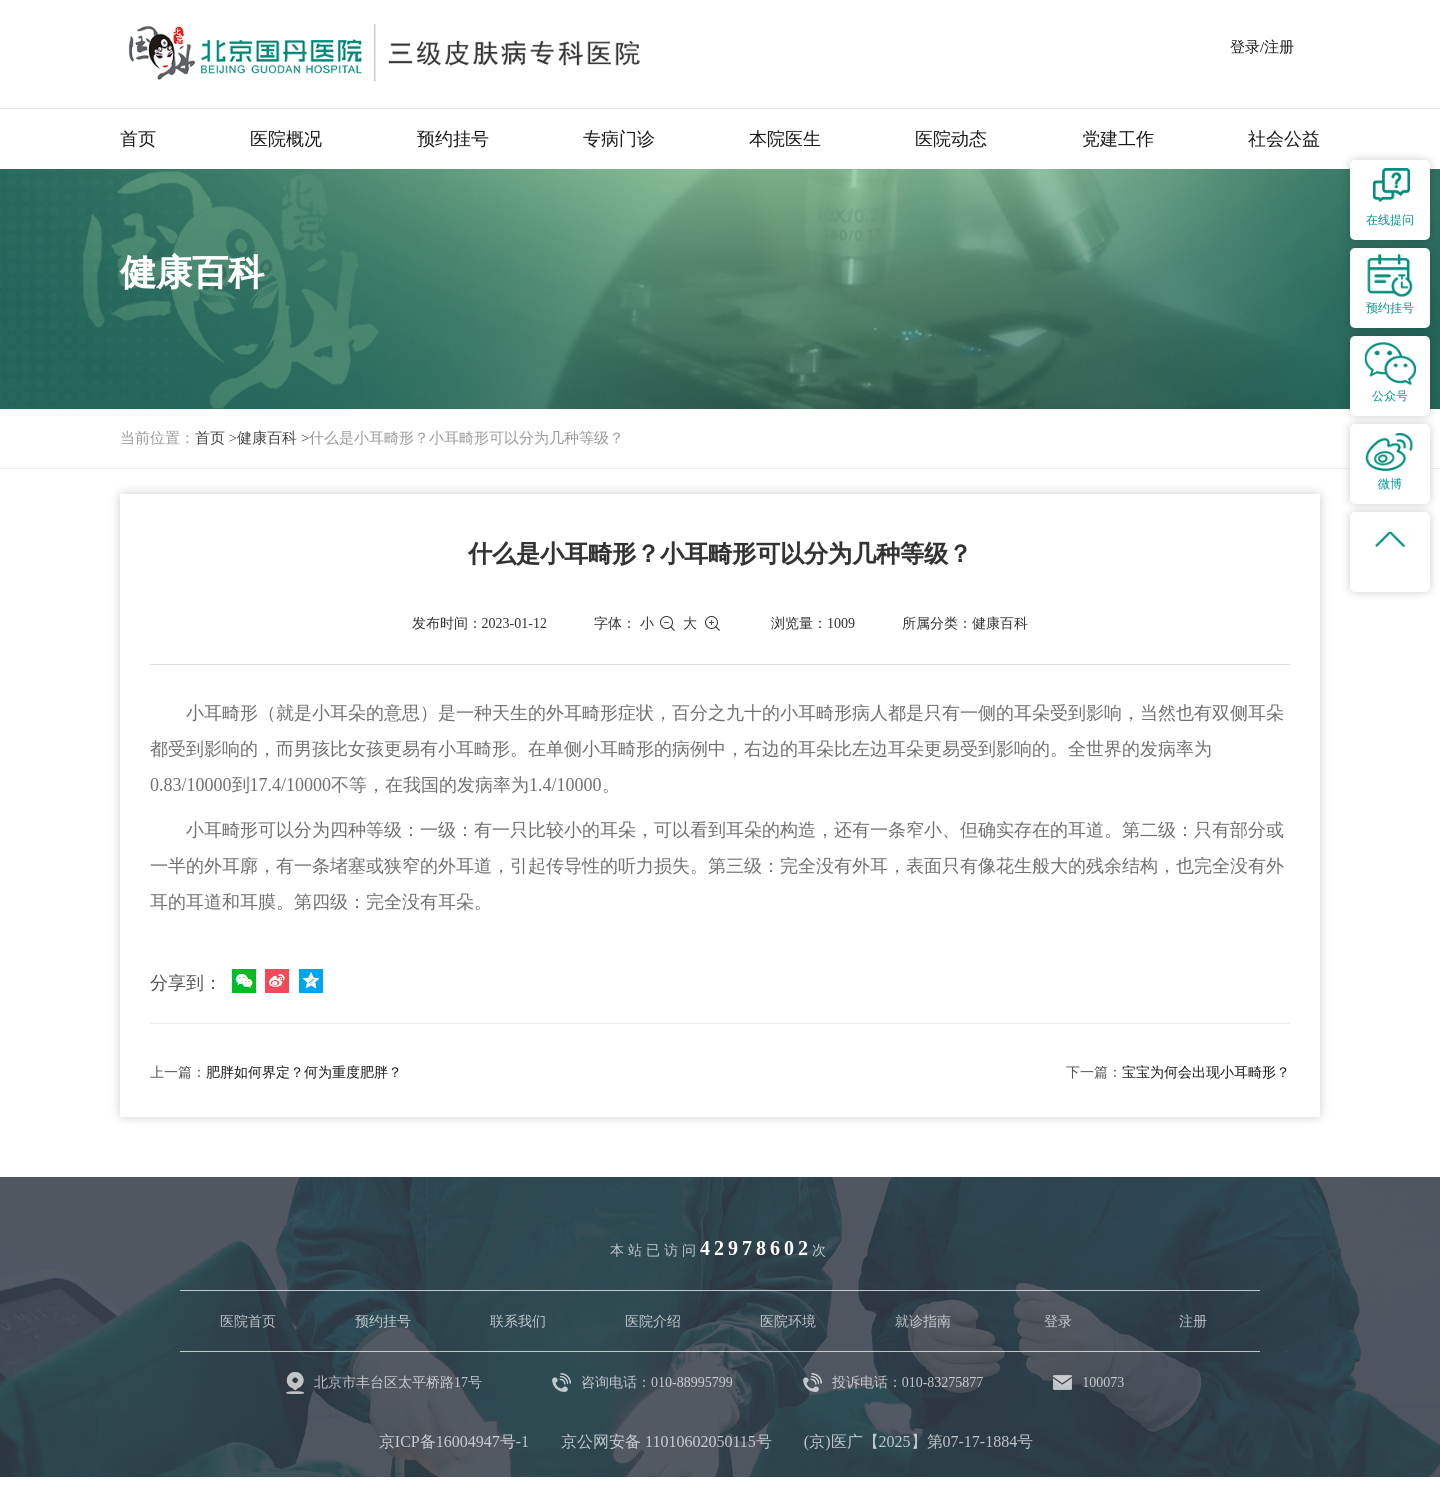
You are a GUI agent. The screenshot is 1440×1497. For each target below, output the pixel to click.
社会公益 (1284, 139)
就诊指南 (923, 1321)
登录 (1058, 1321)
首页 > (216, 438)
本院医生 (785, 139)
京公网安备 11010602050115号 (666, 1441)
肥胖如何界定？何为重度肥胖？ (304, 1072)
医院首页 (248, 1321)
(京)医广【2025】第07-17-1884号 (918, 1441)
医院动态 (951, 139)
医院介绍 (653, 1321)
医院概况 (286, 139)
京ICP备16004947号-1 (454, 1441)
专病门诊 (619, 139)
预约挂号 (453, 139)
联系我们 (518, 1321)
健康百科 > (273, 438)
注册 (1193, 1321)
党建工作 (1118, 139)
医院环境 (788, 1321)
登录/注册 (1262, 47)
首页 (138, 139)
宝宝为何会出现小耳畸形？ (1206, 1072)
